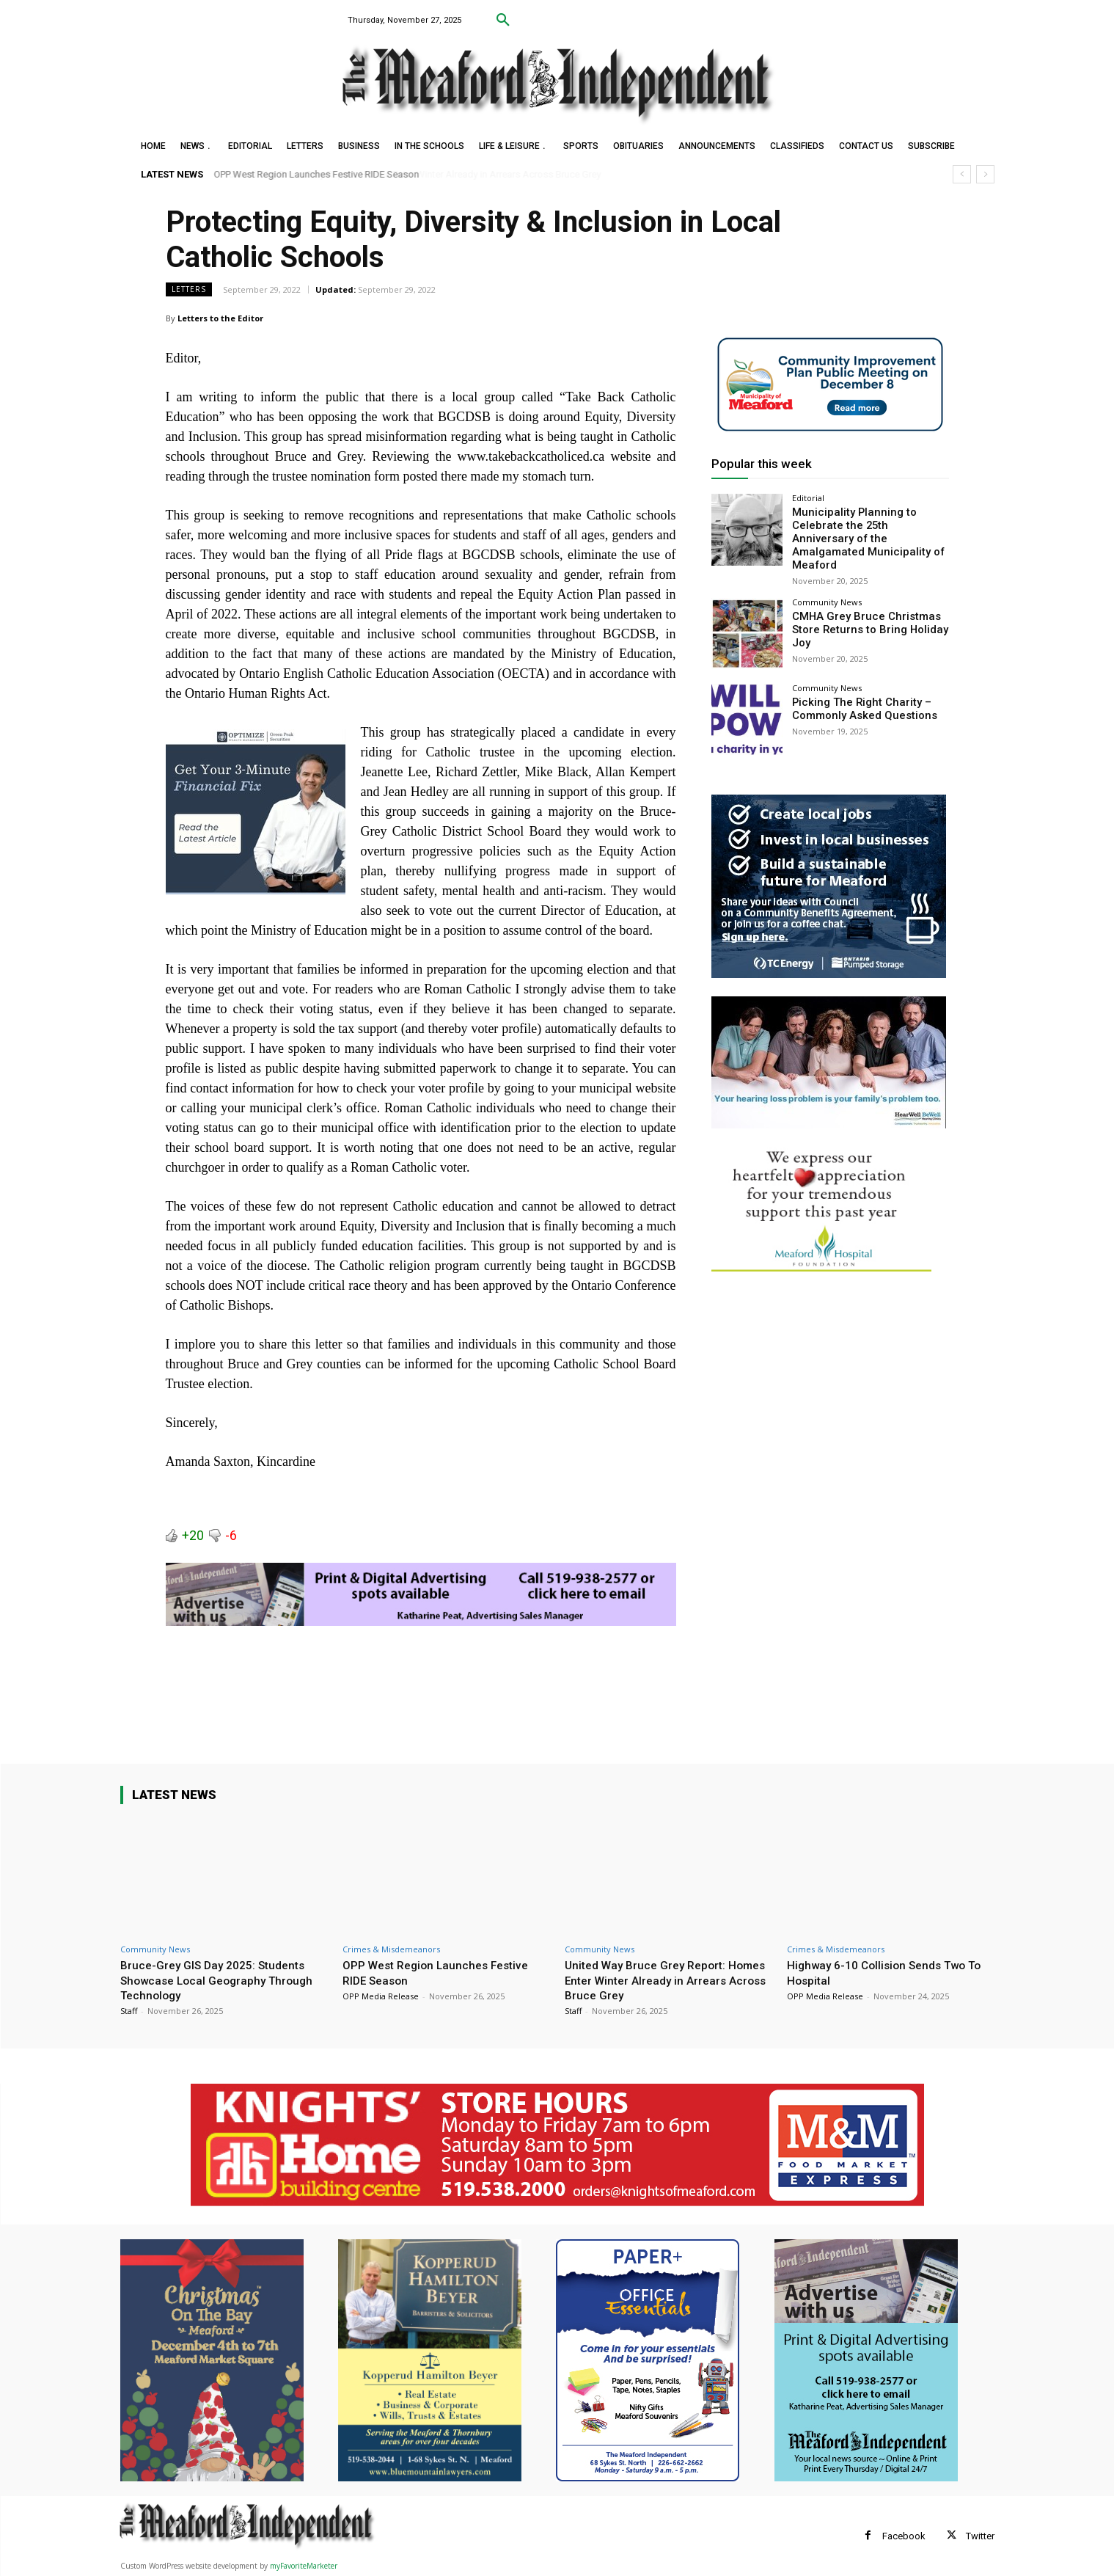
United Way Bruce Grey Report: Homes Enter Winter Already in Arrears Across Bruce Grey (651, 1979)
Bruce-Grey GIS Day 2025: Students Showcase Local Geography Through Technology (223, 1979)
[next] (985, 174)
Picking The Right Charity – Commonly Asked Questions (860, 692)
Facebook (904, 2536)
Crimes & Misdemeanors (391, 1949)
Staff (128, 2010)
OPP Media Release (380, 1996)
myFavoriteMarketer (303, 2566)
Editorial (808, 498)
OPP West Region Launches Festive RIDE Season (316, 174)
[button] (503, 20)
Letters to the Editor (220, 318)
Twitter (980, 2536)
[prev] (962, 174)
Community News (827, 586)
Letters (189, 289)
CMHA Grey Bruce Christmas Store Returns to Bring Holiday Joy (865, 612)
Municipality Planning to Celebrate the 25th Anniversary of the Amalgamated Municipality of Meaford (865, 530)
